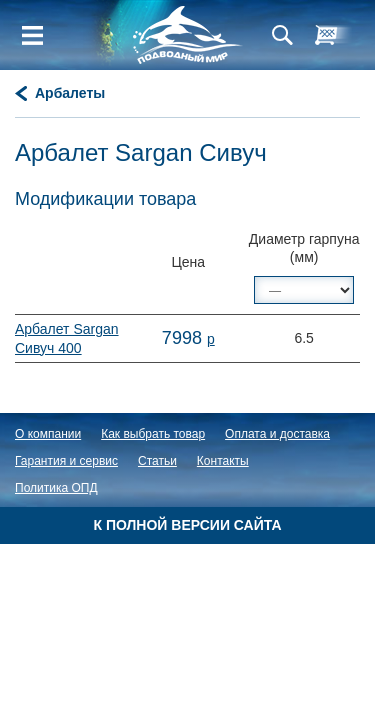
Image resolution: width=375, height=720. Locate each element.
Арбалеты (70, 93)
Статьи (157, 461)
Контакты (223, 461)
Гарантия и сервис (66, 461)
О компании (48, 434)
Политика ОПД (56, 488)
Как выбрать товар (153, 434)
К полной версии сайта (187, 525)
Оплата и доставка (277, 434)
